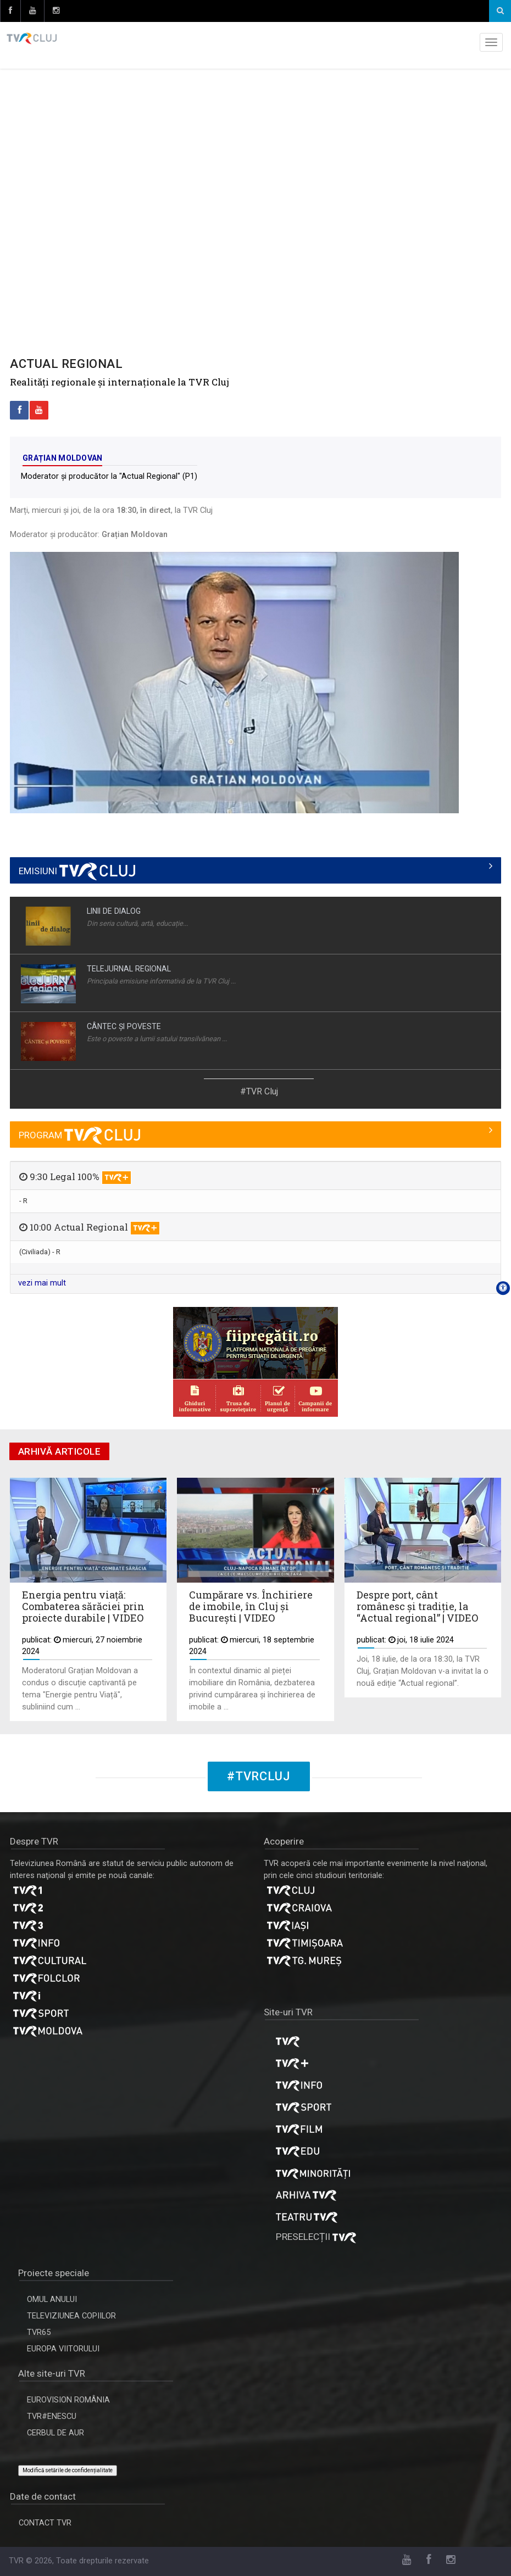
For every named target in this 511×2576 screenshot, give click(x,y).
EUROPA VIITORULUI (63, 2349)
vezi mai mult (42, 1283)
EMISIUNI (77, 870)
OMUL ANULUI (52, 2299)
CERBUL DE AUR (55, 2433)
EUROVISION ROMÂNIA (68, 2400)
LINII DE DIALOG (114, 911)
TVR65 (39, 2332)
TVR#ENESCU (51, 2416)
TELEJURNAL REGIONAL (129, 968)
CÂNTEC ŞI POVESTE (124, 1026)
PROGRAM (79, 1135)
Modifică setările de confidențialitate (68, 2470)
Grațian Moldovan (62, 458)
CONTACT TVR (45, 2523)
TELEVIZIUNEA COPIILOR (71, 2316)
